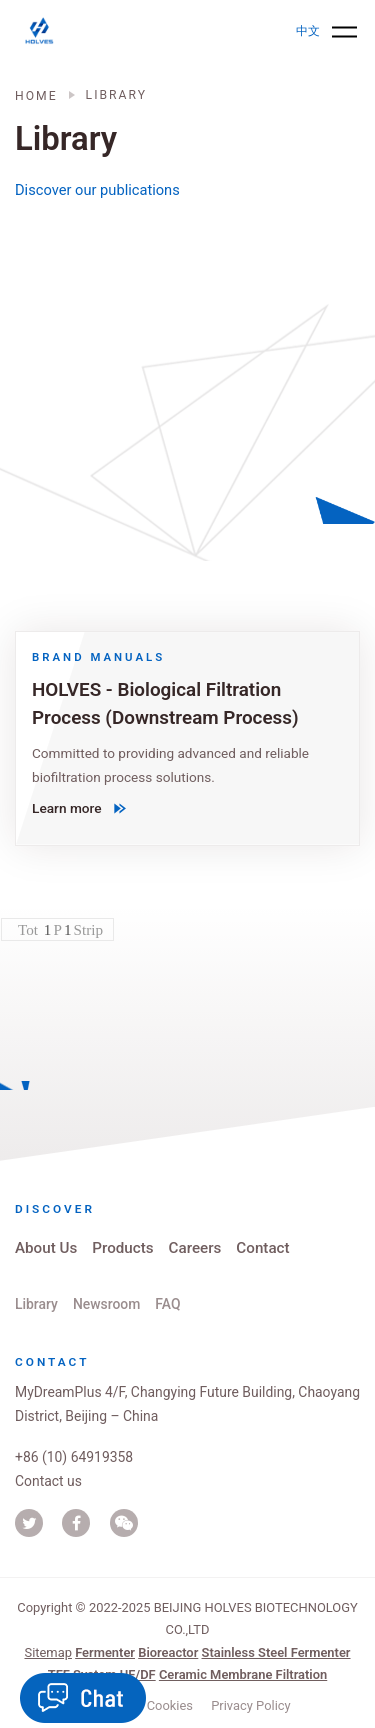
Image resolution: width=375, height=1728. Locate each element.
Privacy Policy (250, 1705)
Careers (195, 1248)
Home (36, 96)
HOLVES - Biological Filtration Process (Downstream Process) (165, 703)
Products (122, 1248)
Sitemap (47, 1652)
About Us (46, 1248)
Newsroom (106, 1304)
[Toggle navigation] (344, 31)
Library (36, 1304)
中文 (308, 31)
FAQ (167, 1304)
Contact (262, 1248)
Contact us (48, 1481)
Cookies (170, 1705)
